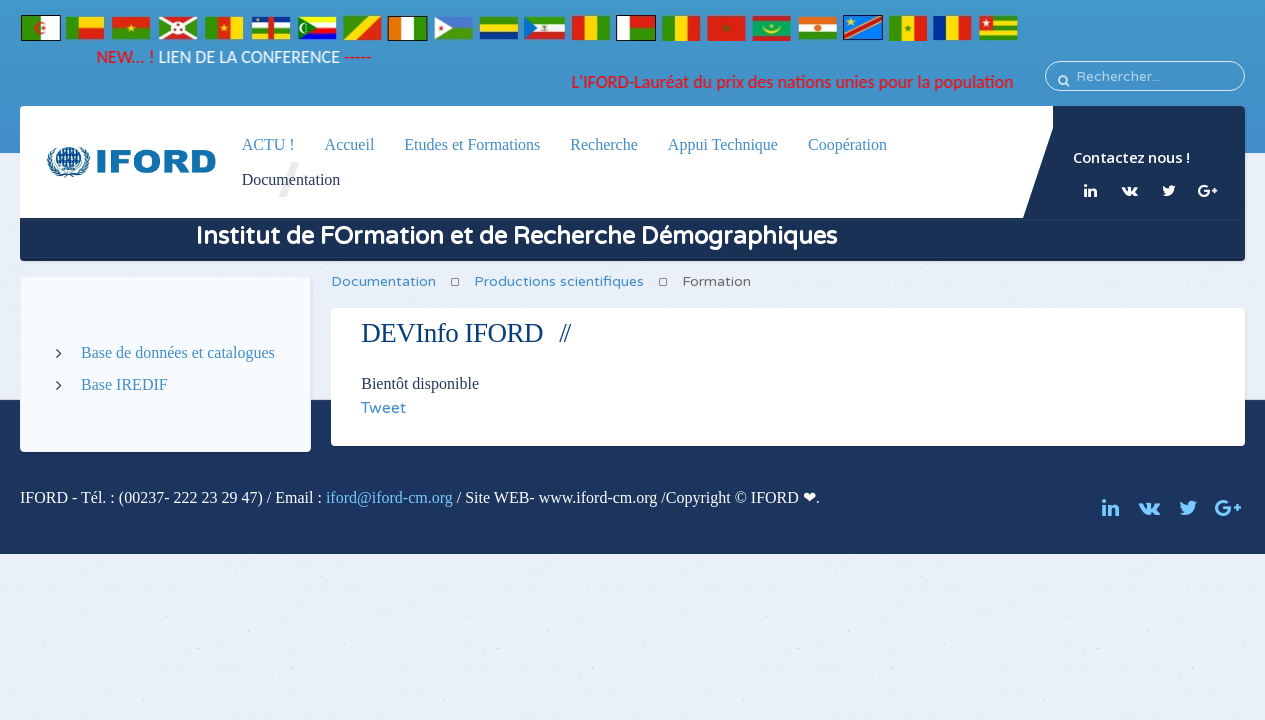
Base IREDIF (124, 384)
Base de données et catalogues (178, 352)
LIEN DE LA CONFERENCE (240, 57)
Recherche (604, 144)
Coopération (846, 144)
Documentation (291, 179)
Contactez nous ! (1131, 157)
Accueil (350, 144)
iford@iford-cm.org (389, 497)
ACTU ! (268, 144)
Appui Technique (722, 144)
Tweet (383, 408)
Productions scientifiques (559, 281)
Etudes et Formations (472, 144)
